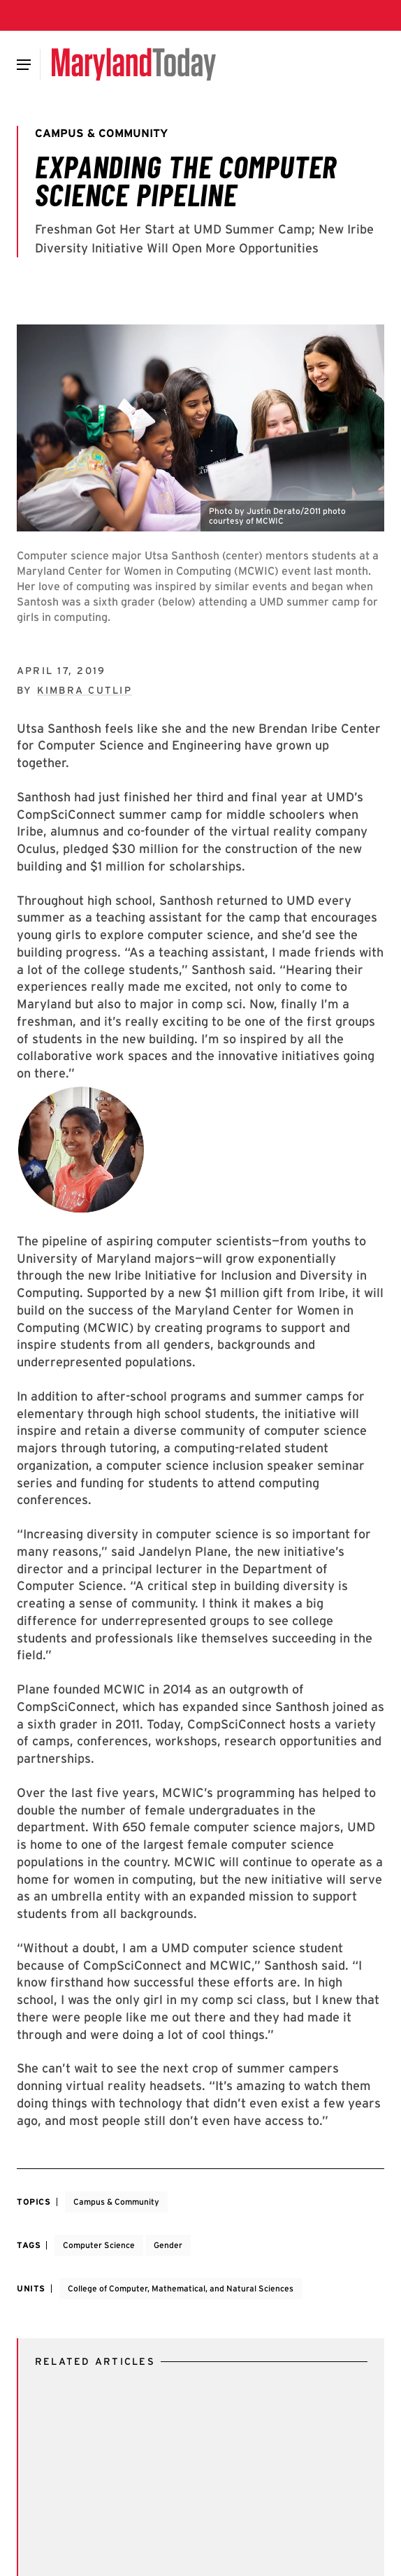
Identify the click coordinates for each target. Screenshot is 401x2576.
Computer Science (99, 2245)
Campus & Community (116, 2201)
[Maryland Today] (134, 64)
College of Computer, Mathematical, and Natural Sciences (180, 2288)
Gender (168, 2245)
